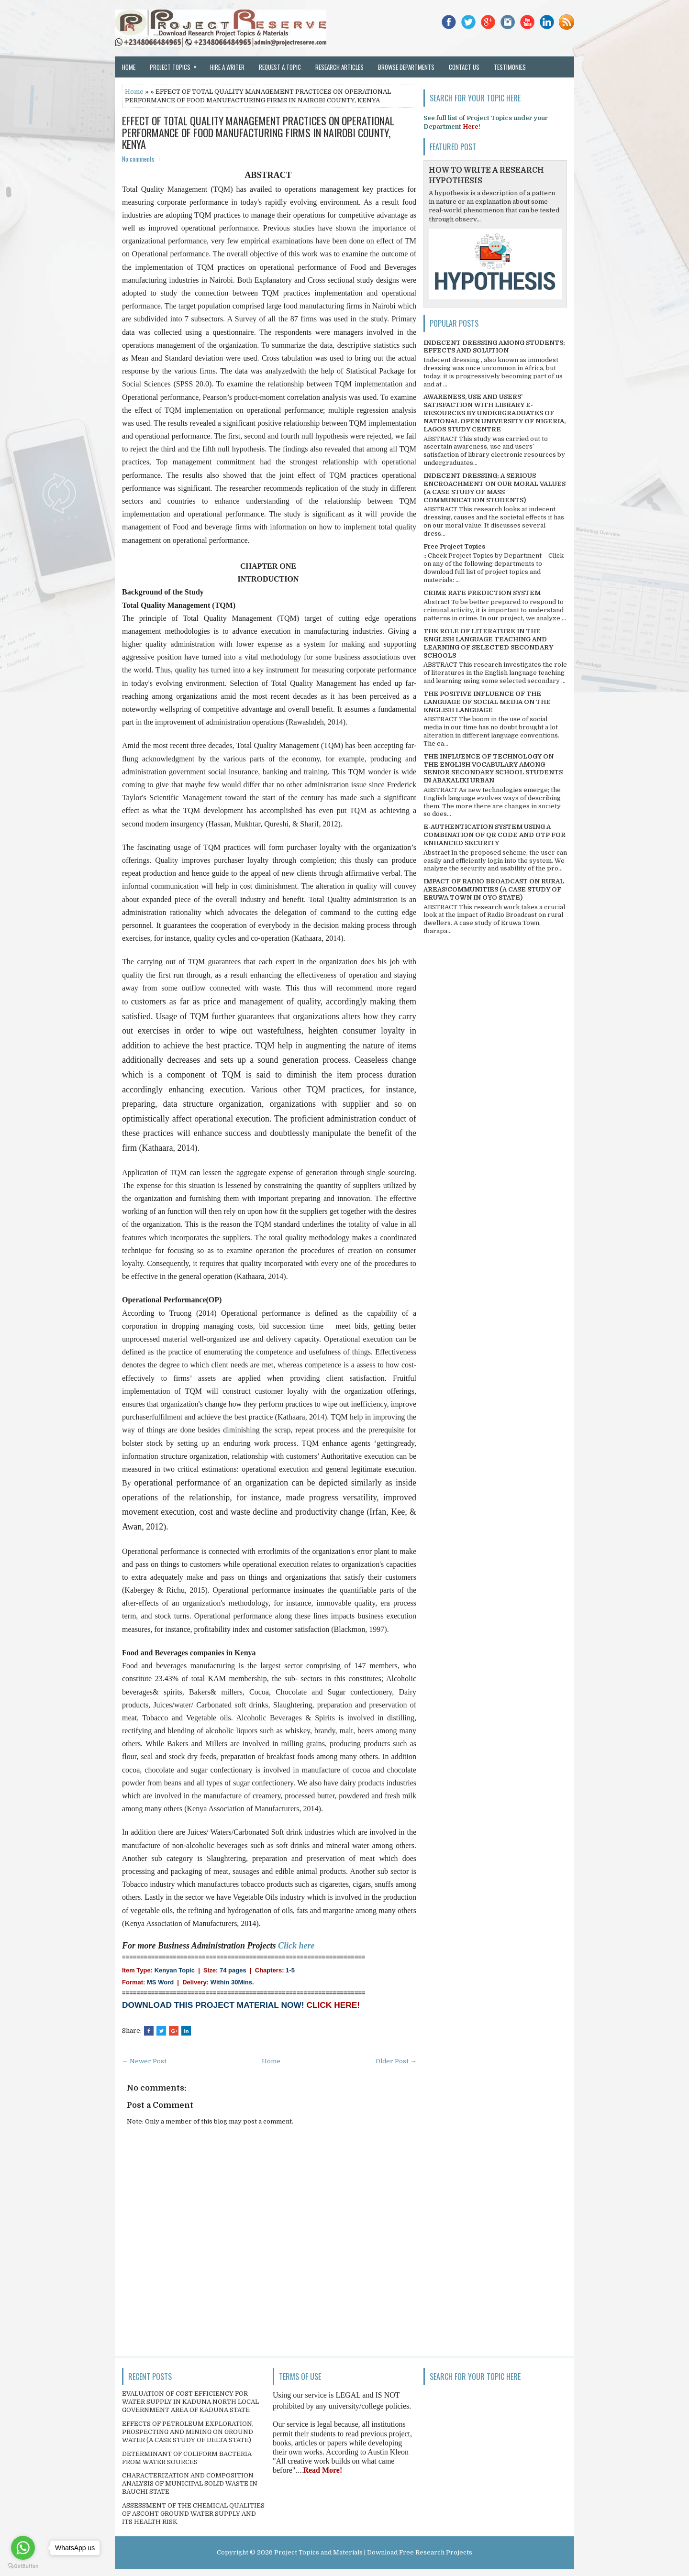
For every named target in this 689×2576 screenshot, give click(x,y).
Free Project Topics (454, 546)
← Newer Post (144, 2061)
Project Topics (176, 64)
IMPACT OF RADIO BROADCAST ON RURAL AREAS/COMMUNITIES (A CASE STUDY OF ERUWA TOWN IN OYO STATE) (493, 889)
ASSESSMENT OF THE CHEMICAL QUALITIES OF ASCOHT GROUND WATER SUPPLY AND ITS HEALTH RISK (193, 2513)
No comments (138, 159)
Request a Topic (280, 67)
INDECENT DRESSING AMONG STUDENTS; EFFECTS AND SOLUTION (494, 346)
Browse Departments (406, 67)
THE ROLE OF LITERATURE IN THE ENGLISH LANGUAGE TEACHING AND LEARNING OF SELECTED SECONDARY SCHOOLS (488, 643)
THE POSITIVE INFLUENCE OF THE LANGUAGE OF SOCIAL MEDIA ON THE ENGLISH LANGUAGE (487, 702)
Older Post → (396, 2061)
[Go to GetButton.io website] (23, 2566)
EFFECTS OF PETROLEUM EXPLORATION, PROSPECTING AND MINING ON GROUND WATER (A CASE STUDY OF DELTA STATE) (188, 2432)
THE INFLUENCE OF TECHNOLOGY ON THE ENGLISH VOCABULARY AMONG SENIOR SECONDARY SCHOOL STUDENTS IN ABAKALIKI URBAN (493, 768)
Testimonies (510, 67)
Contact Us (464, 67)
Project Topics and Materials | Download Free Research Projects (373, 2552)
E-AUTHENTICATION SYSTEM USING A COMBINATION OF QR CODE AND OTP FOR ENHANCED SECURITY (494, 835)
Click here (296, 1945)
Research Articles (339, 67)
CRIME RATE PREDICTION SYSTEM (482, 592)
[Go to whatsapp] (23, 2548)
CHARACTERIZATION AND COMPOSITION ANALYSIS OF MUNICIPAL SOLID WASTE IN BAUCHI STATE (189, 2483)
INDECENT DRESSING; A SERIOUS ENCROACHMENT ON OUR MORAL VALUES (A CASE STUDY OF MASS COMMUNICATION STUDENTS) (494, 488)
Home (128, 67)
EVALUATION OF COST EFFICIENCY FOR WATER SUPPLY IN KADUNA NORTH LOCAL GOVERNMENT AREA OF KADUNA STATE (190, 2401)
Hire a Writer (227, 67)
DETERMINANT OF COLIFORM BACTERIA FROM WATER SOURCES (187, 2458)
